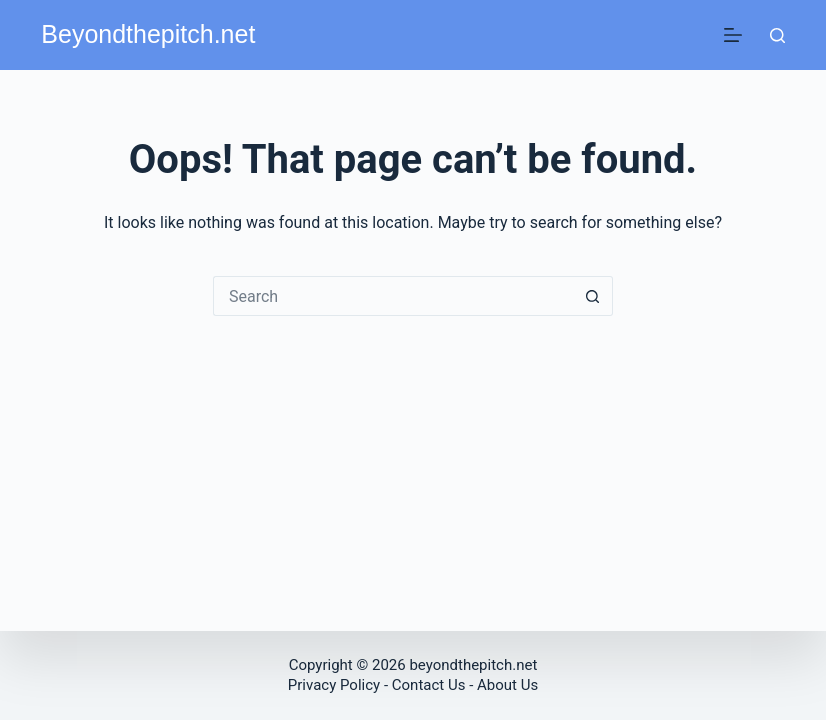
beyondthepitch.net (473, 665)
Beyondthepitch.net (148, 34)
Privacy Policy (336, 685)
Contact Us (429, 685)
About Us (507, 685)
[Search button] (593, 296)
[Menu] (733, 35)
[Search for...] (393, 296)
